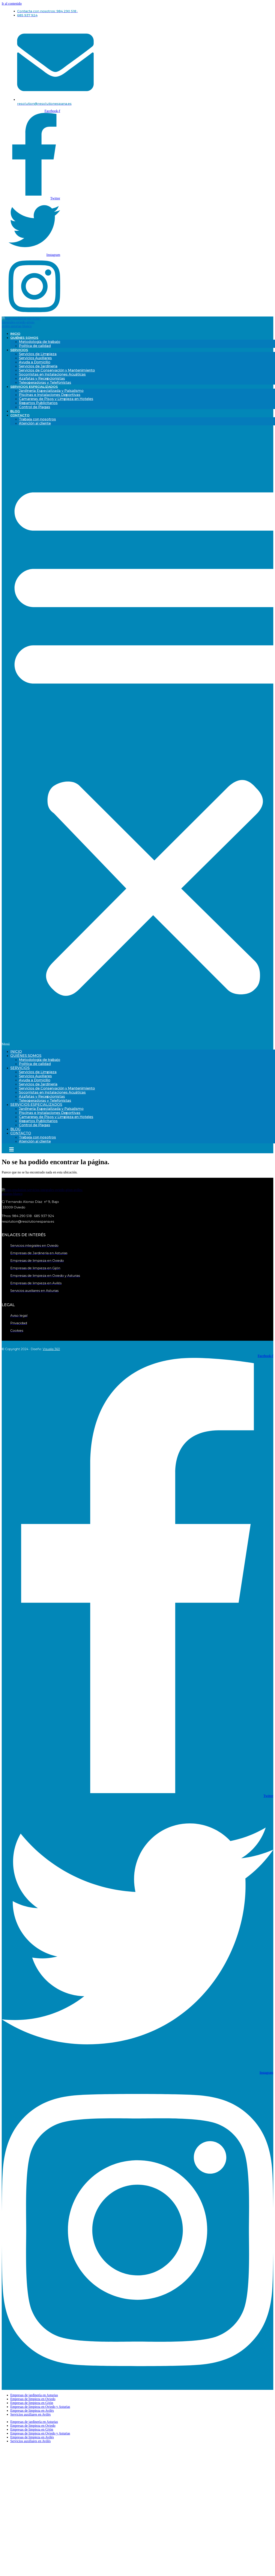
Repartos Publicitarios (38, 403)
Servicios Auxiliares (35, 358)
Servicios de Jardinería (38, 366)
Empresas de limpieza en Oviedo (33, 2399)
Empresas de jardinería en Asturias (34, 2395)
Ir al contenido (12, 3)
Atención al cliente (35, 423)
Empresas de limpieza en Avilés (32, 2410)
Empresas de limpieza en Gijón (31, 2403)
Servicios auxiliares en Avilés (30, 2414)
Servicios (19, 350)
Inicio (16, 1052)
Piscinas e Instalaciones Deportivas (49, 395)
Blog (15, 1129)
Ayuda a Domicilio (34, 362)
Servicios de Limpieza (38, 354)
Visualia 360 (51, 1349)
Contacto (20, 415)
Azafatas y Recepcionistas (42, 1096)
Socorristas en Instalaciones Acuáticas (52, 374)
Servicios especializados (34, 387)
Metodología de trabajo (39, 342)
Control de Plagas (34, 407)
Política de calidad (35, 346)
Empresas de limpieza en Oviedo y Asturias (40, 2407)
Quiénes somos (24, 338)
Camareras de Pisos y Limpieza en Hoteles (56, 399)
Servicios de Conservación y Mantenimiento (57, 370)
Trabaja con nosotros (37, 419)
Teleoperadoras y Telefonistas (45, 1101)
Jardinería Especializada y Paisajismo (51, 391)
